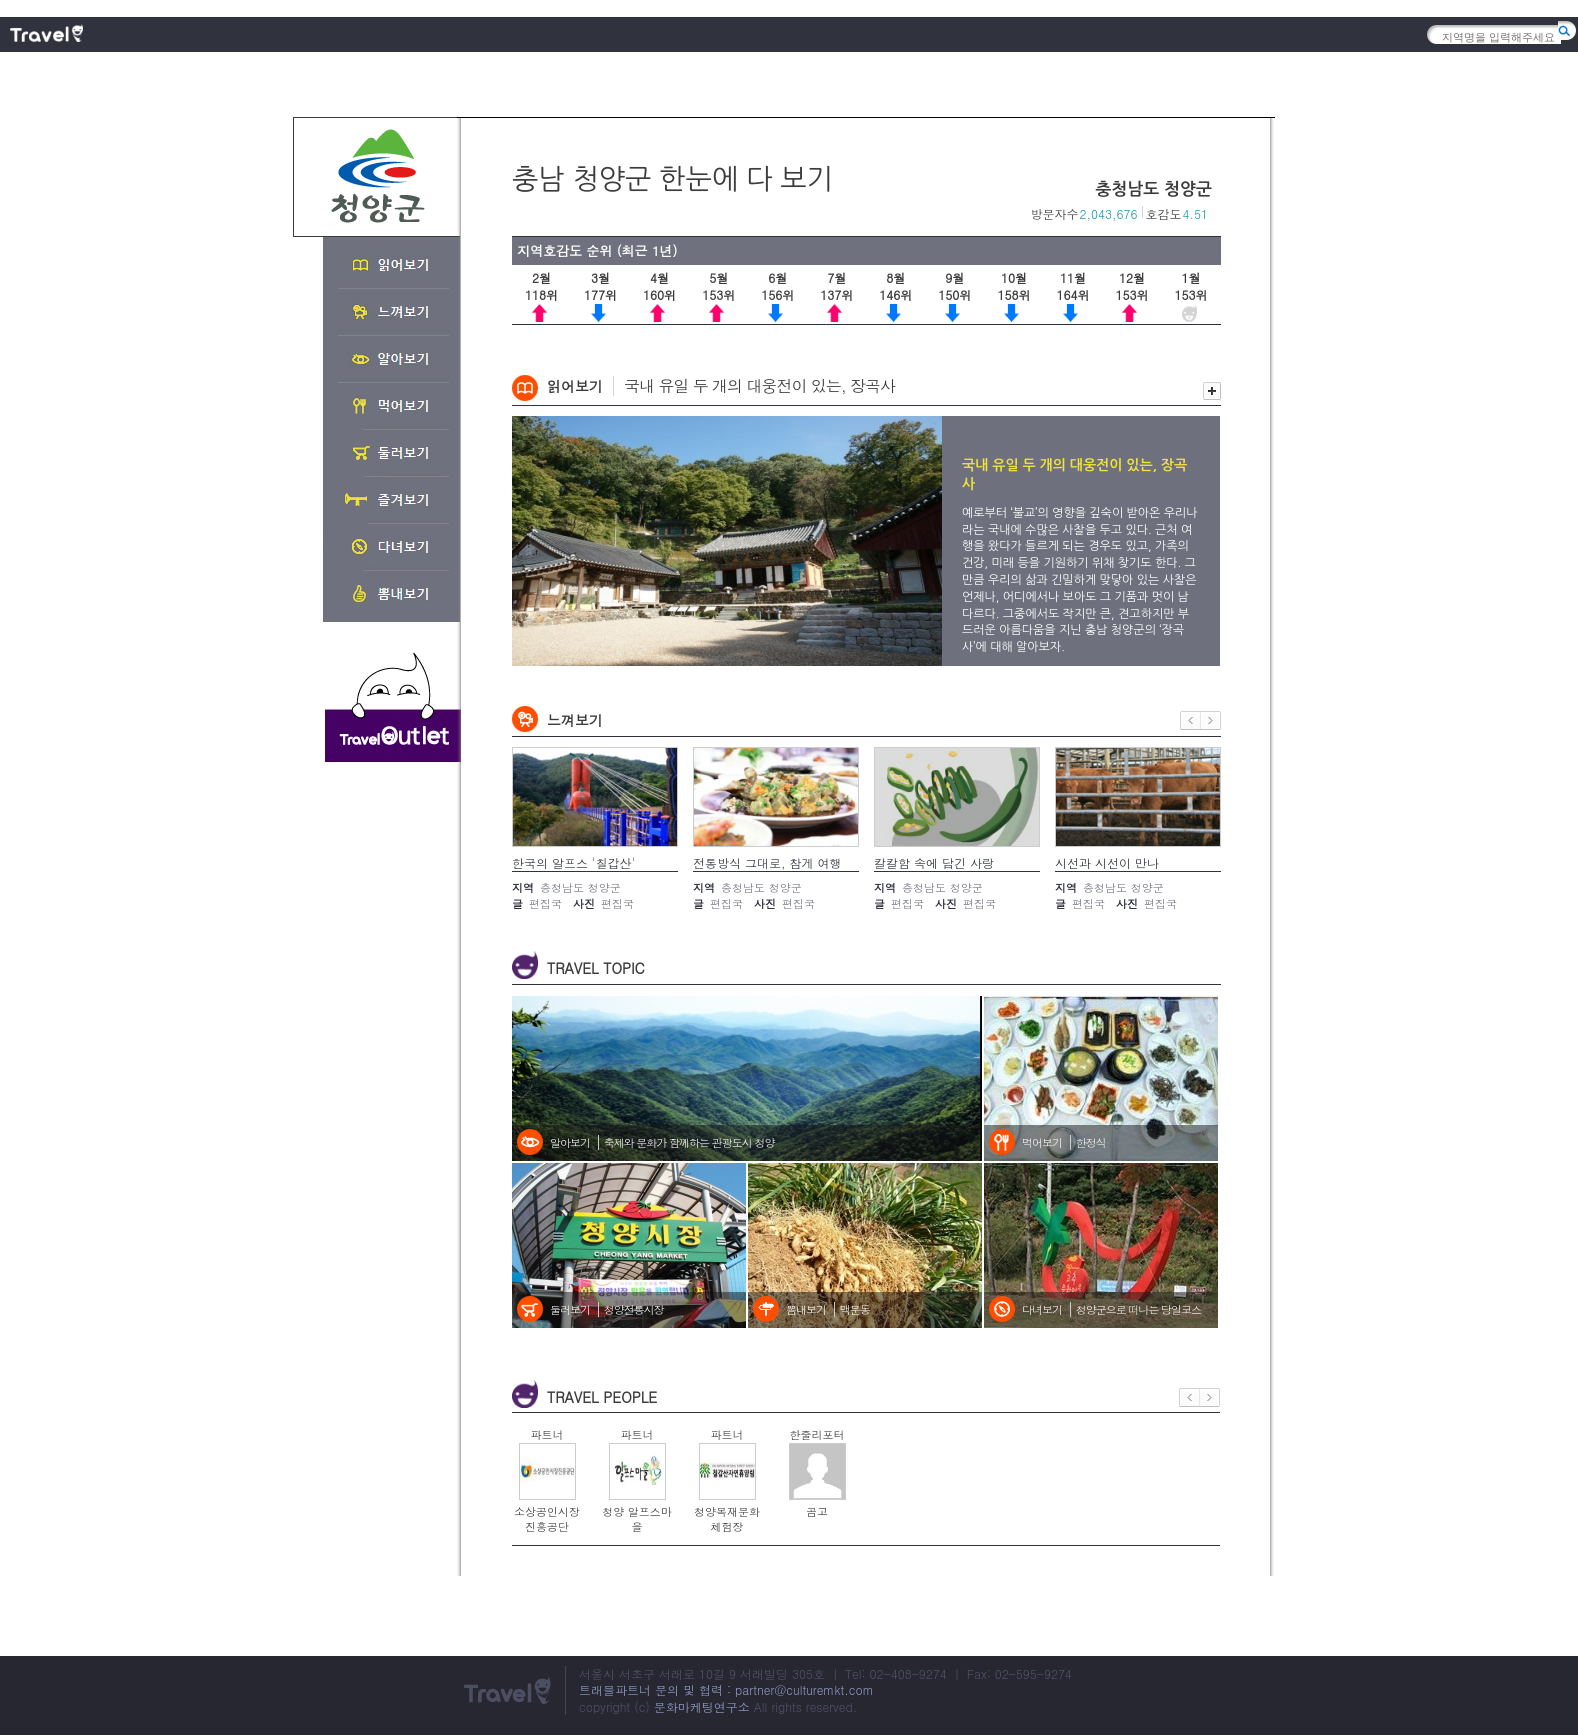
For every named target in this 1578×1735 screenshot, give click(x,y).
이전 (1190, 720)
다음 (1211, 720)
